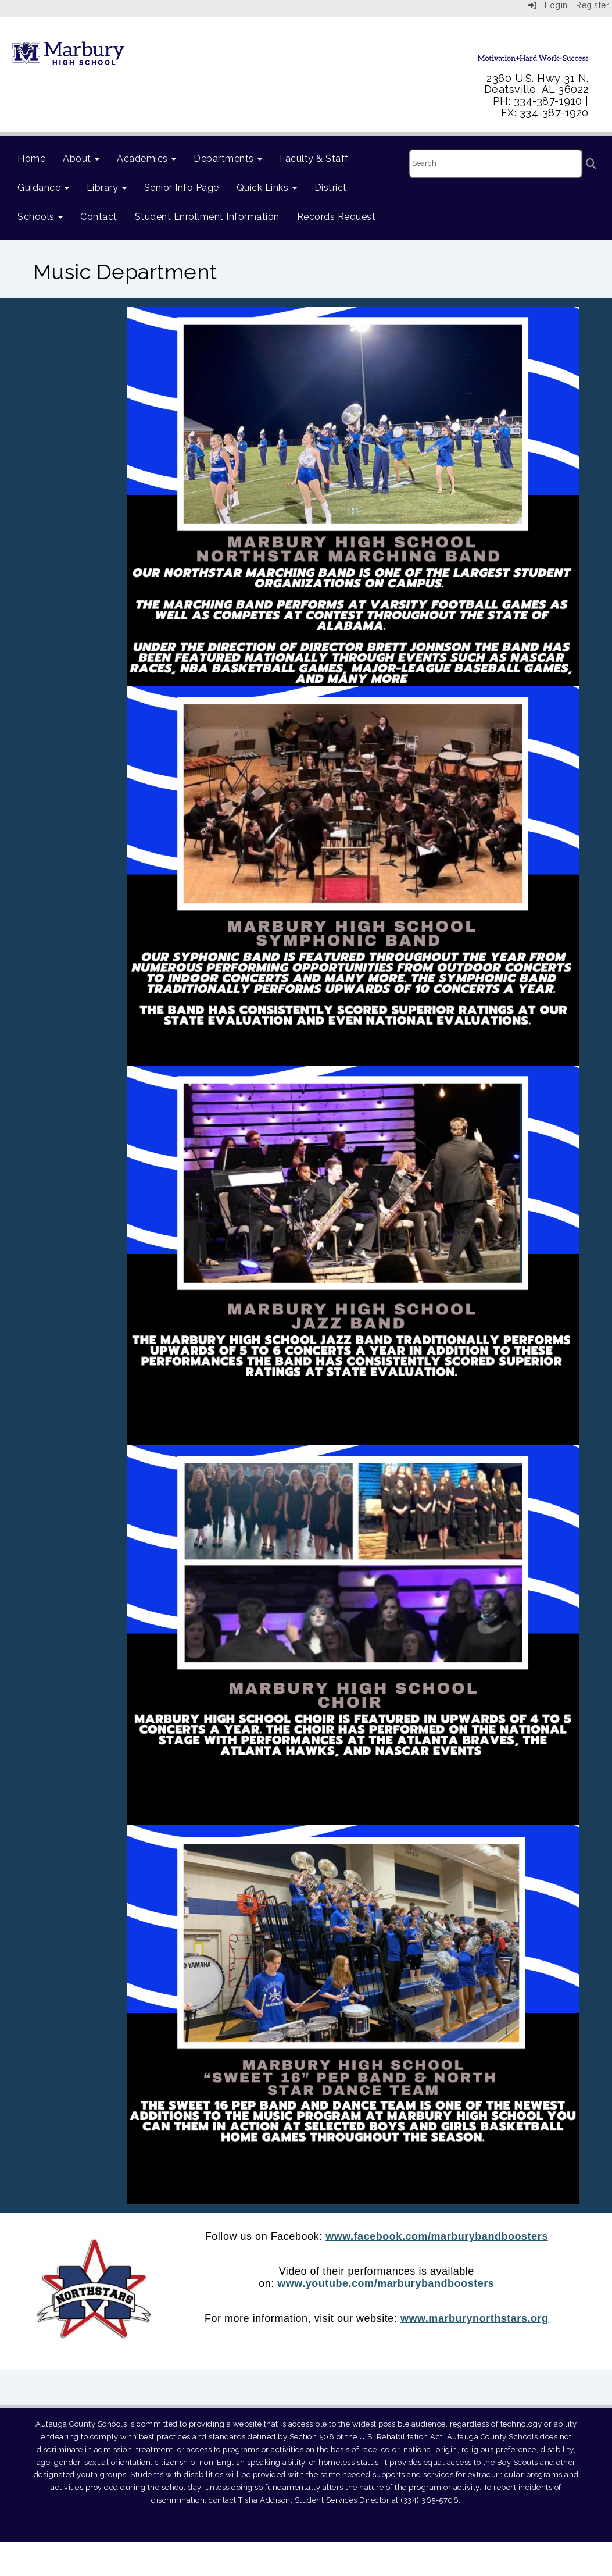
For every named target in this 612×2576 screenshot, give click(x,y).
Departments (228, 158)
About (81, 158)
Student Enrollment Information (207, 216)
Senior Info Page (181, 187)
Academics (146, 158)
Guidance (43, 187)
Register (592, 5)
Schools (40, 216)
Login (548, 5)
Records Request (336, 216)
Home (31, 158)
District (330, 187)
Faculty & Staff (314, 158)
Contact (98, 216)
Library (107, 187)
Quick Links (267, 187)
